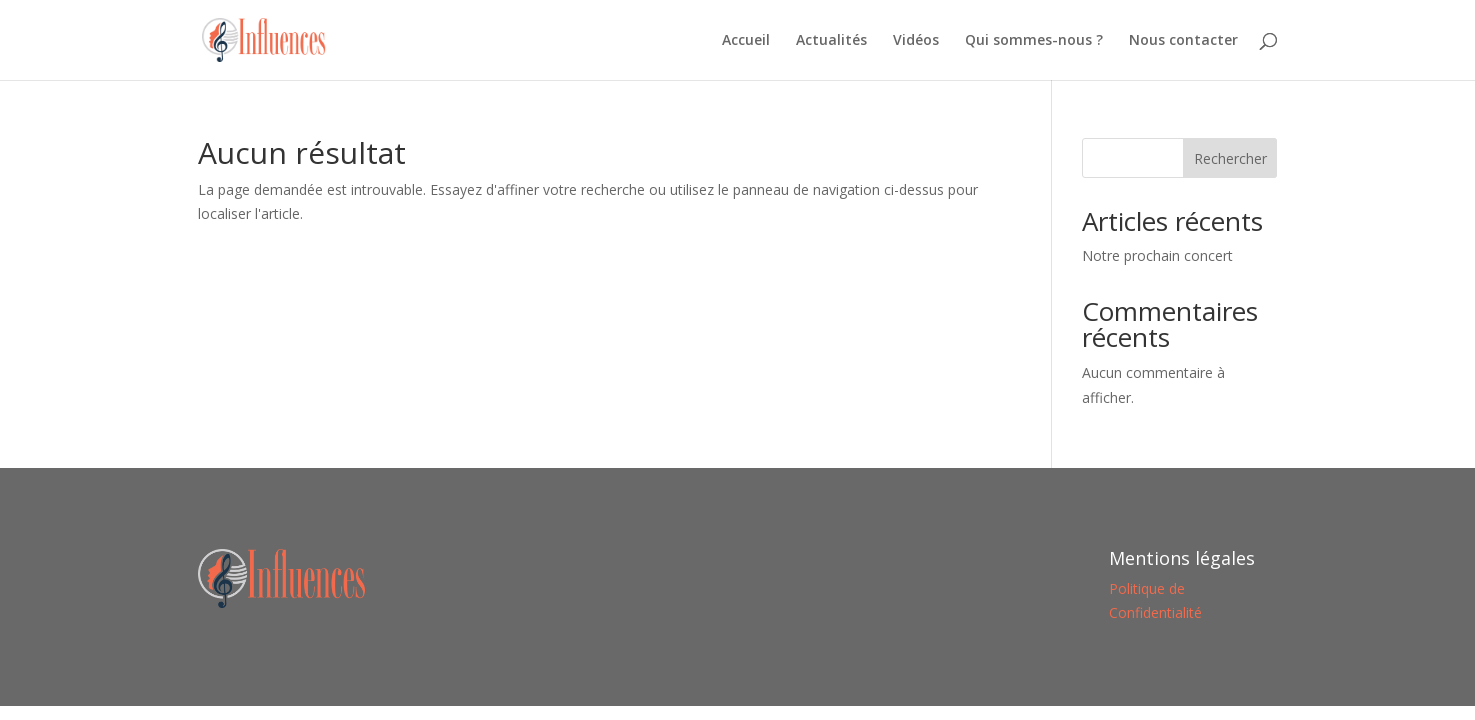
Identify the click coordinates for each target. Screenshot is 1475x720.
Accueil (746, 41)
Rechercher (1230, 158)
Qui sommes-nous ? (1034, 41)
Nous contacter (1183, 41)
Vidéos (916, 41)
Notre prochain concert (1157, 255)
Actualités (831, 41)
